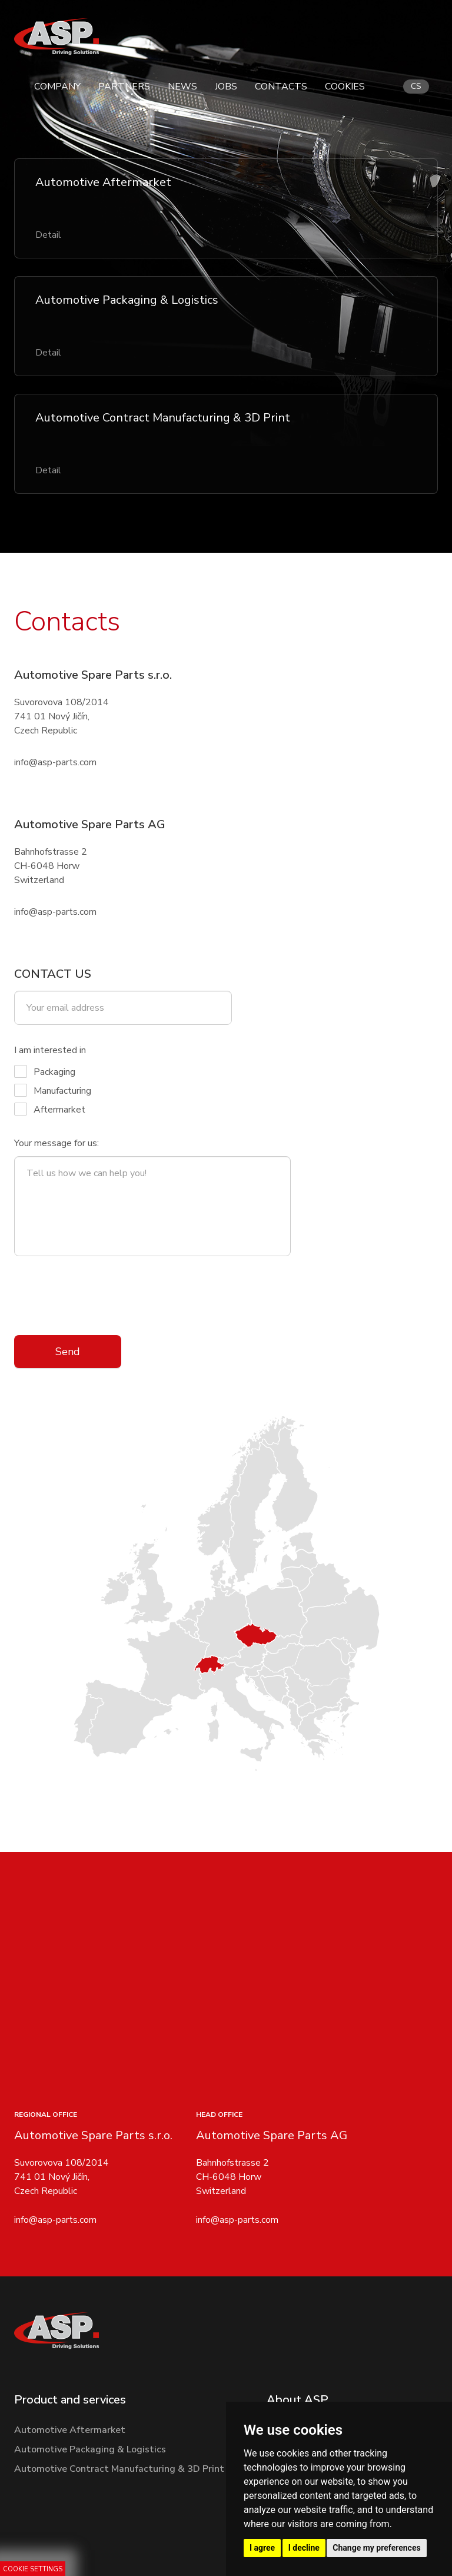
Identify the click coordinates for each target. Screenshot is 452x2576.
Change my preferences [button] (376, 2547)
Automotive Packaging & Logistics (90, 2449)
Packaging (44, 1071)
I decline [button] (304, 2547)
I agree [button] (262, 2547)
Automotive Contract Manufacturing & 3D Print (119, 2468)
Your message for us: (56, 1143)
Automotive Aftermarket (69, 2430)
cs (416, 86)
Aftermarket (49, 1109)
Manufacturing (52, 1090)
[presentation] (103, 1296)
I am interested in (50, 1050)
